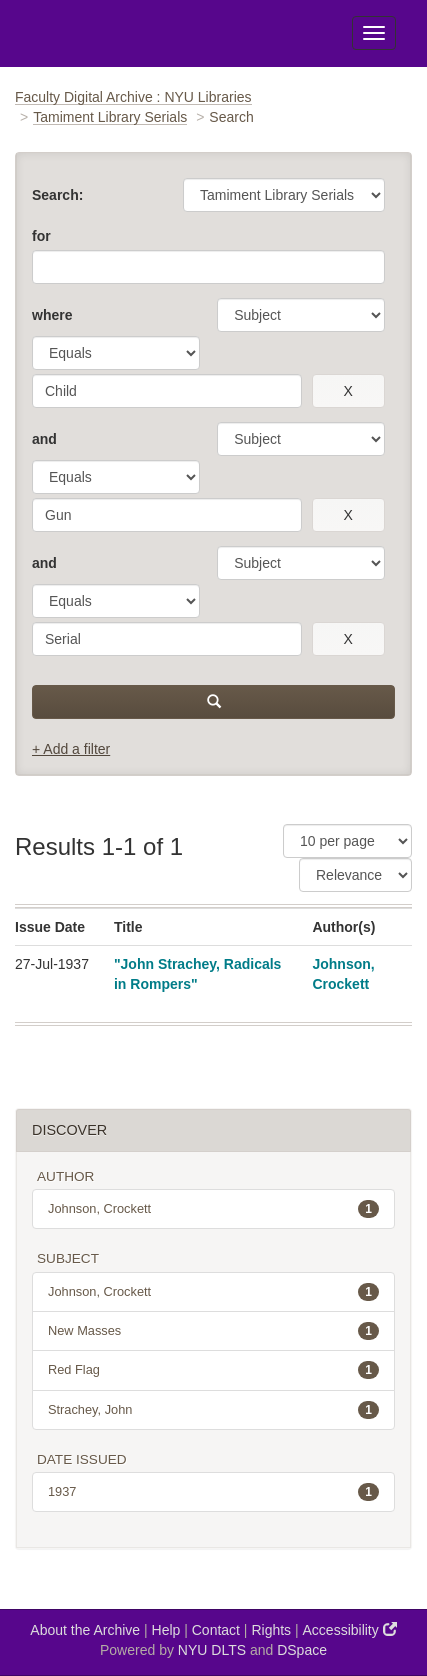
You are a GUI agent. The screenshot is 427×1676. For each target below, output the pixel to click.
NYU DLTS (212, 1650)
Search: (57, 195)
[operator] (116, 353)
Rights (271, 1630)
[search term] (167, 391)
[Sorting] (355, 875)
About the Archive (85, 1630)
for (41, 236)
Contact (216, 1630)
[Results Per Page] (347, 841)
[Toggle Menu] (374, 33)
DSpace (302, 1650)
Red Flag (213, 1370)
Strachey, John (213, 1410)
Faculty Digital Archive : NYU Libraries (133, 97)
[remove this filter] (348, 391)
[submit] (213, 702)
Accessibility (350, 1629)
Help (166, 1630)
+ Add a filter (71, 749)
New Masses (213, 1331)
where (52, 315)
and (44, 439)
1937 (213, 1492)
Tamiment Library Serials (110, 117)
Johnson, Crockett (213, 1209)
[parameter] (301, 315)
